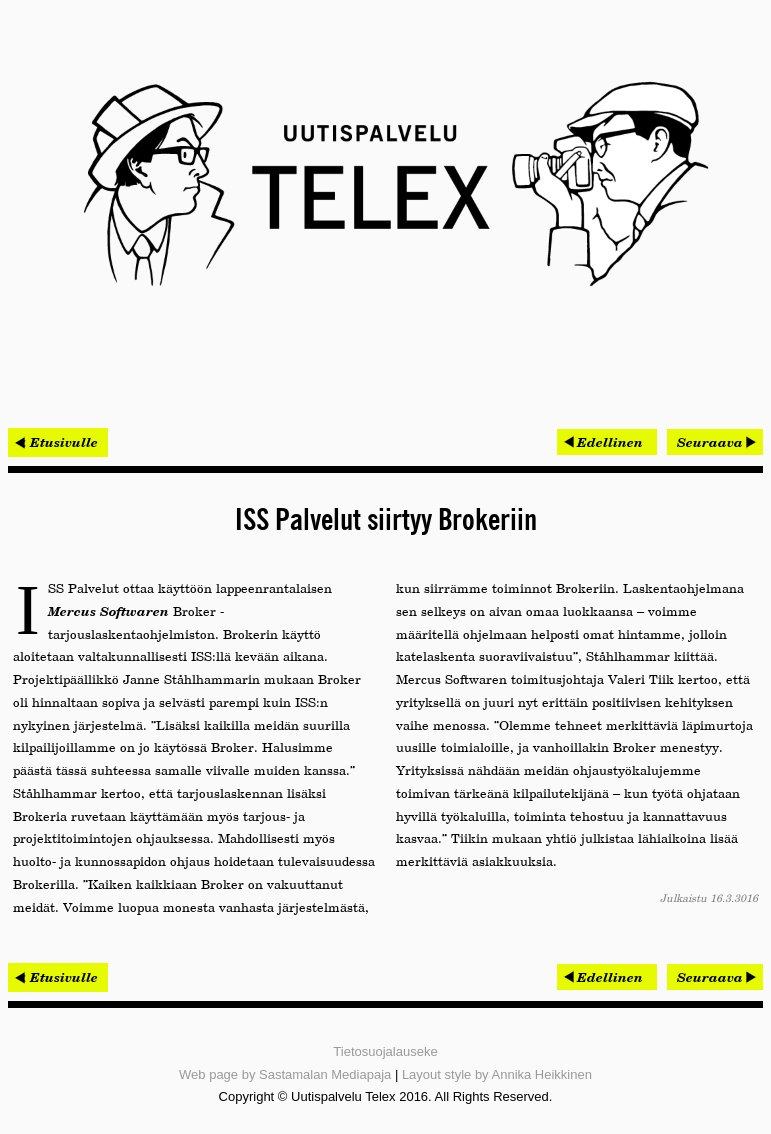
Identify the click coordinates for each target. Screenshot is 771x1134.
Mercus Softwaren (108, 611)
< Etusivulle (58, 442)
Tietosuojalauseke (385, 1051)
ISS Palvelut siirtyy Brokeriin (386, 521)
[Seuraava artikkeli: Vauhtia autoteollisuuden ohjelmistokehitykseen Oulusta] (715, 442)
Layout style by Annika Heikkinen (497, 1074)
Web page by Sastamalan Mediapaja (285, 1074)
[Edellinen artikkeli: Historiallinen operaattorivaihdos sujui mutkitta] (607, 442)
